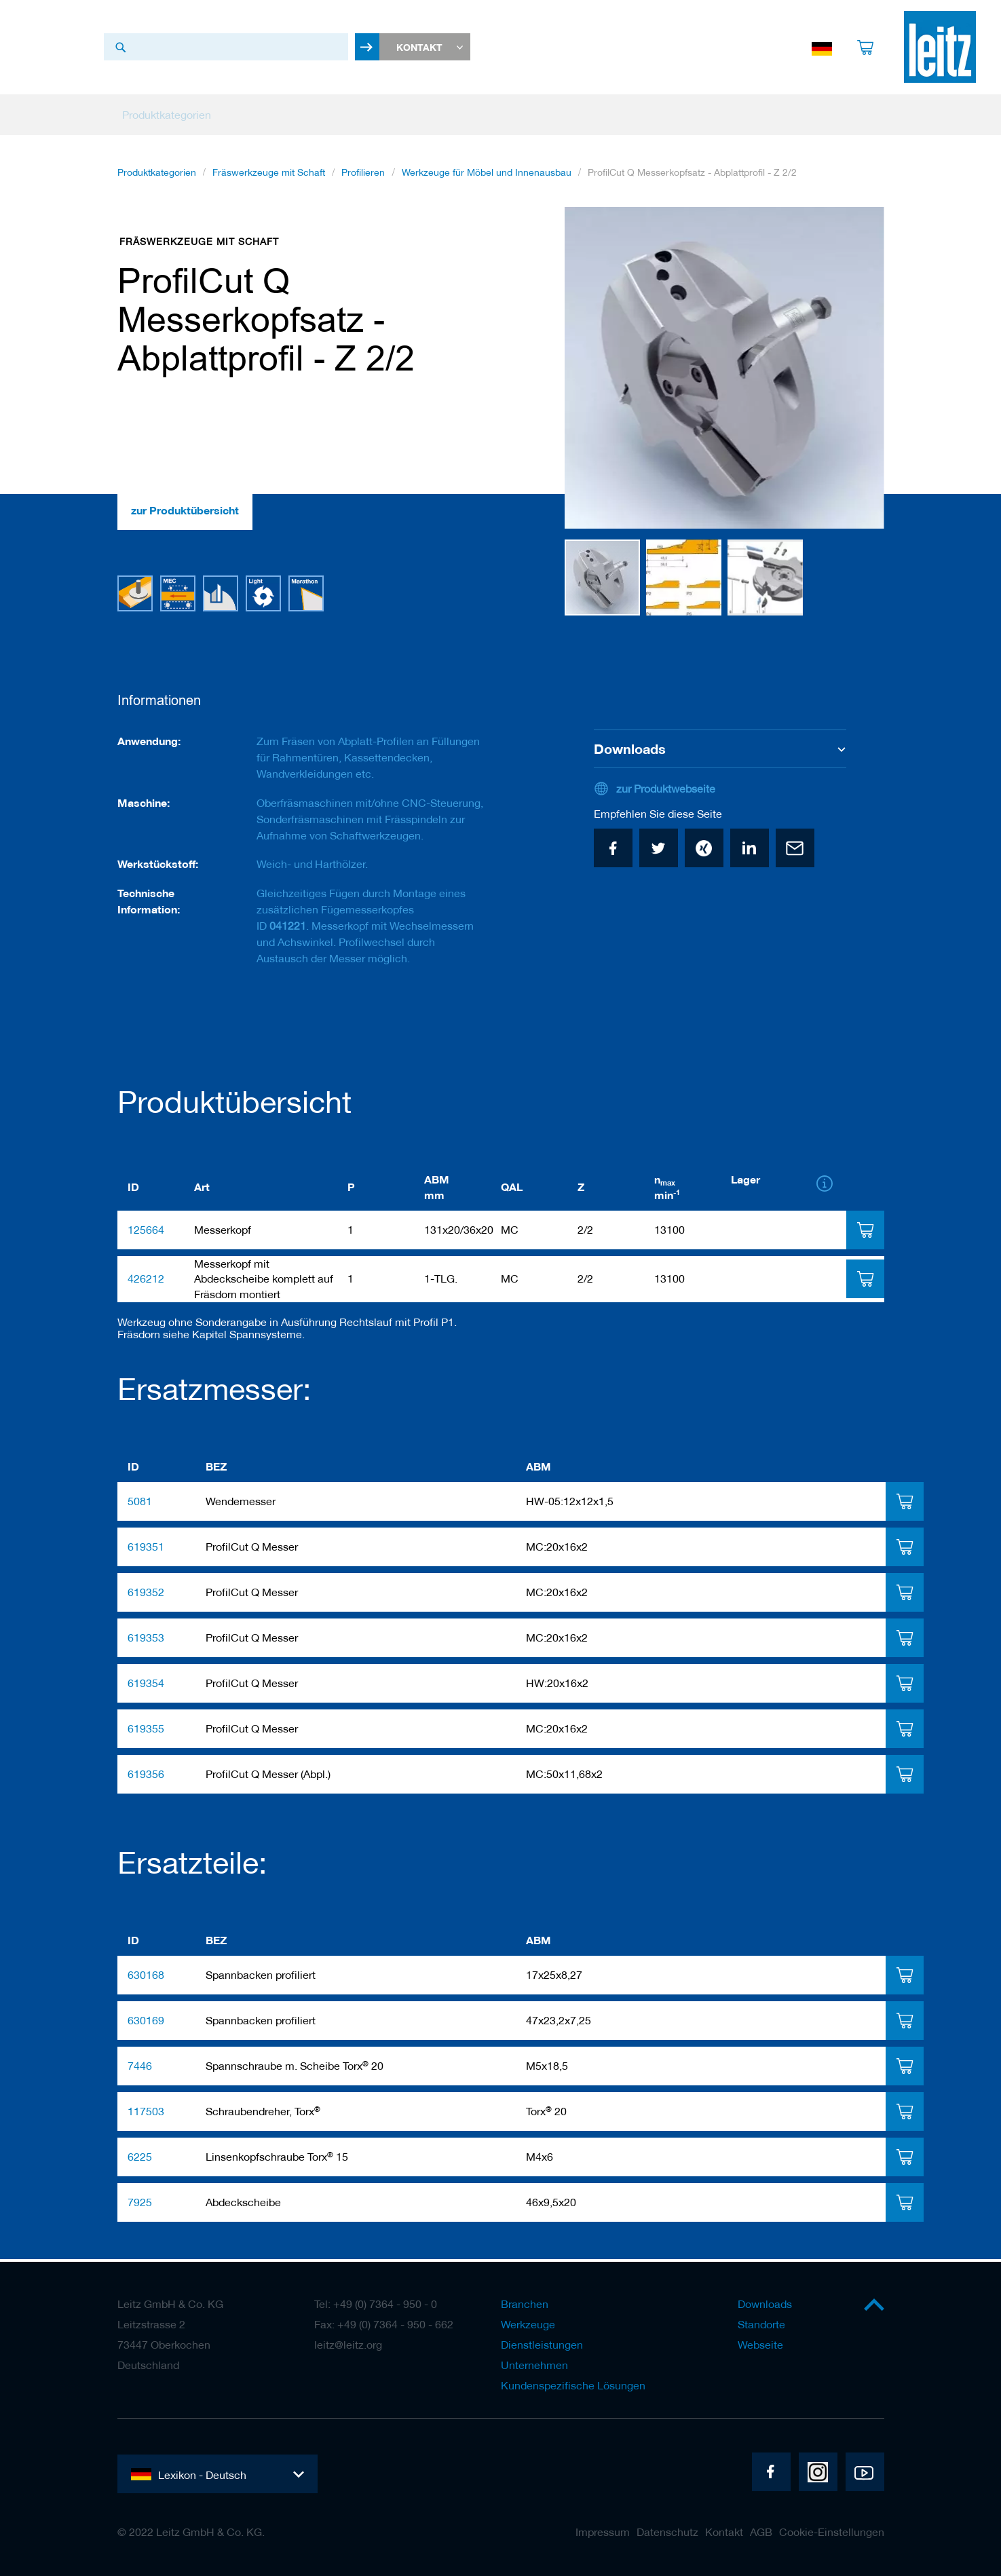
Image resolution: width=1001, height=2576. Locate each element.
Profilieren (363, 177)
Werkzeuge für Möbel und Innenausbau (486, 177)
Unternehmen (534, 2365)
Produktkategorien (156, 177)
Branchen (524, 2304)
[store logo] (940, 50)
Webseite (760, 2344)
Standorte (761, 2324)
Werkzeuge (528, 2324)
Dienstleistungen (542, 2344)
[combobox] (226, 49)
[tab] (865, 1232)
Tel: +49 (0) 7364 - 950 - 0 (375, 2304)
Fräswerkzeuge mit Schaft (268, 177)
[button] (592, 373)
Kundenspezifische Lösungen (573, 2385)
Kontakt (724, 2532)
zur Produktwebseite (665, 790)
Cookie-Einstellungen (831, 2532)
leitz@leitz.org (348, 2344)
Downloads (765, 2304)
